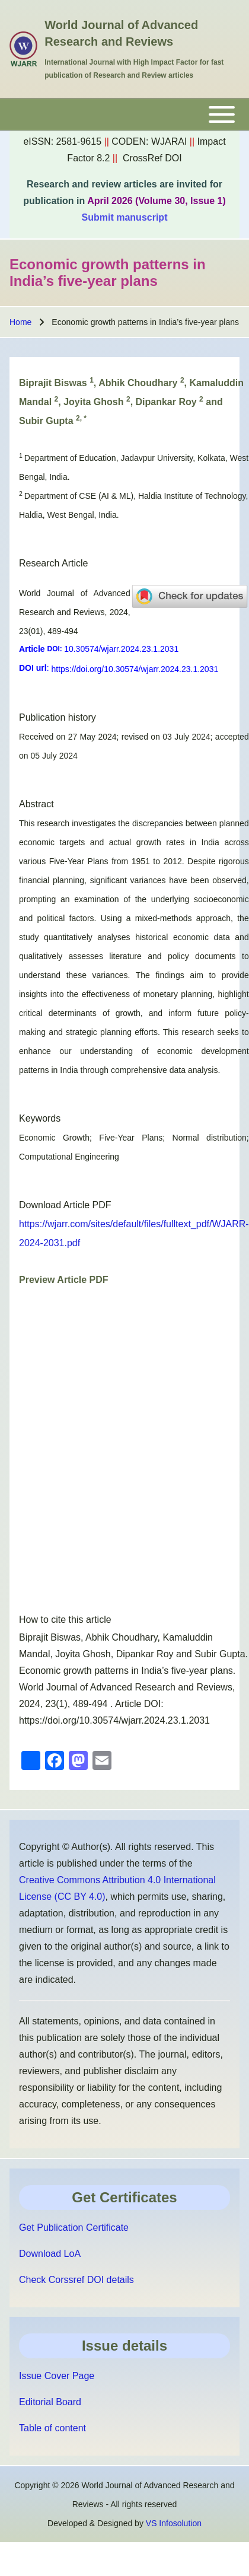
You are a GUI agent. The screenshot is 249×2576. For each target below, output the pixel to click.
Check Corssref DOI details (76, 2280)
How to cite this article (65, 1620)
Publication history (57, 717)
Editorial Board (50, 2402)
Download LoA (50, 2254)
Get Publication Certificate (74, 2227)
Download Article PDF (65, 1205)
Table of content (52, 2428)
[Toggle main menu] (124, 114)
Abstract (36, 804)
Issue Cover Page (56, 2376)
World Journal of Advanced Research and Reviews (121, 33)
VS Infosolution (174, 2523)
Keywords (39, 1118)
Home (20, 322)
